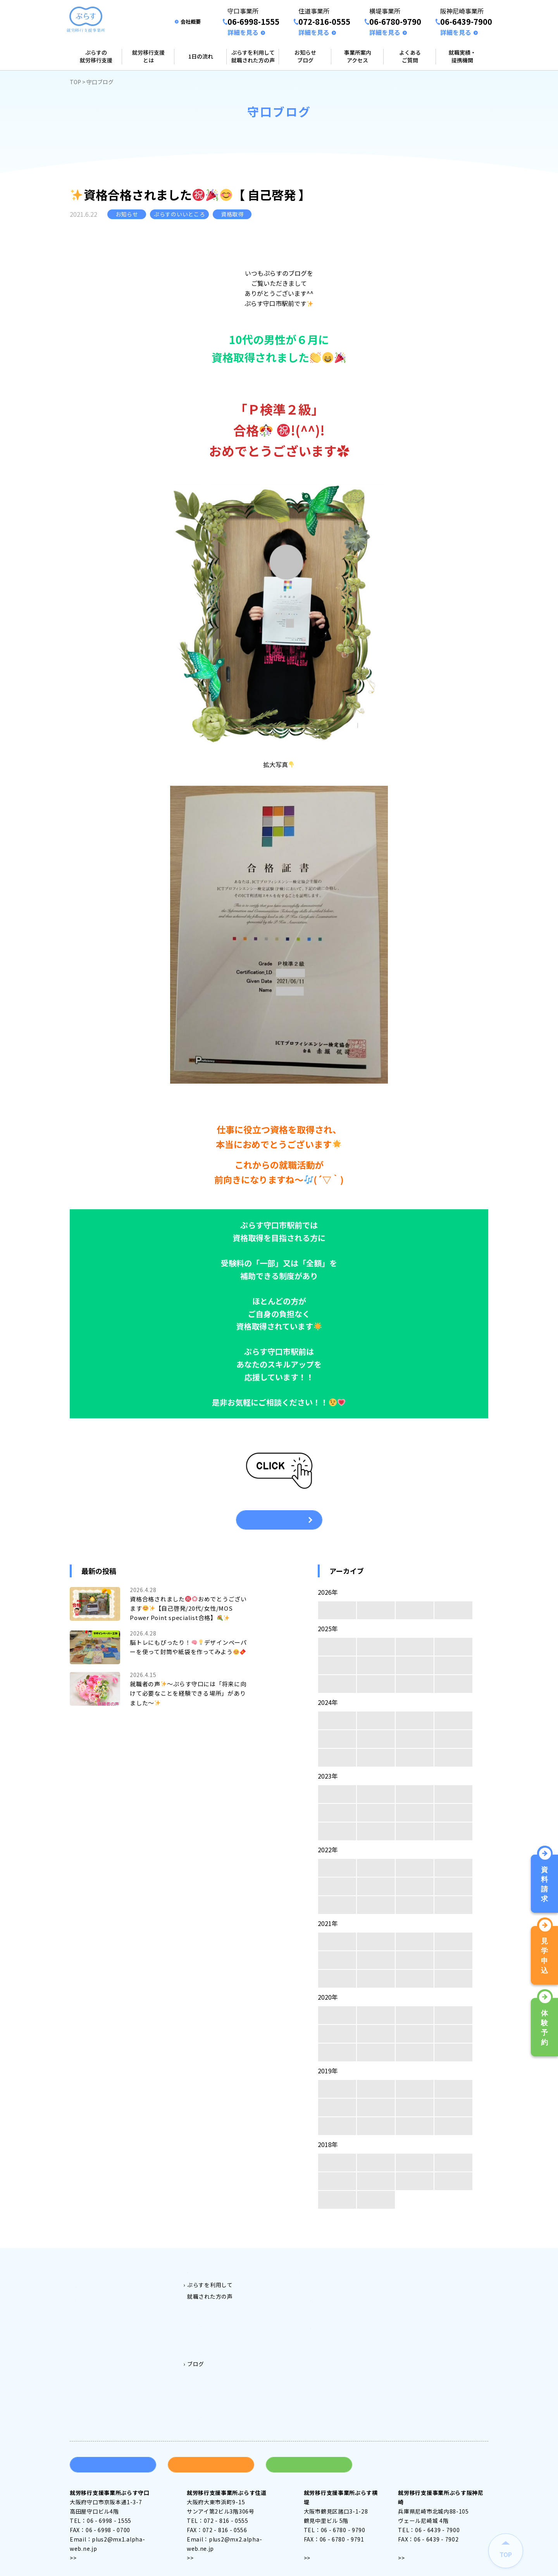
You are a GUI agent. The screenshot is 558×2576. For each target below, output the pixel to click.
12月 (337, 1646)
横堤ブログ (212, 2387)
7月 (376, 1665)
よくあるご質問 (410, 56)
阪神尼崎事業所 (330, 2317)
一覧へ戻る (279, 1520)
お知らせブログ (305, 56)
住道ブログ (212, 2375)
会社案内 (421, 2282)
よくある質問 (427, 2271)
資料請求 (113, 2443)
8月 (337, 1665)
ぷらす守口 (212, 2306)
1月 (453, 1610)
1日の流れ (200, 56)
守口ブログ (212, 2364)
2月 (415, 1610)
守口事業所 (324, 2282)
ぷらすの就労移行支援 (96, 56)
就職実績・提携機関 (462, 56)
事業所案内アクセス (357, 56)
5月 (453, 1665)
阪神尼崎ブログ (218, 2399)
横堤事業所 (324, 2306)
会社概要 (191, 21)
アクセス (87, 2537)
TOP (75, 82)
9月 (453, 1646)
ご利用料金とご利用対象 (218, 2271)
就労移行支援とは (148, 56)
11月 (375, 1646)
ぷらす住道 (212, 2317)
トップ (84, 2271)
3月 (376, 1610)
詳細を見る (242, 32)
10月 (414, 1646)
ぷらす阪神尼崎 (218, 2340)
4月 (337, 1610)
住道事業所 (324, 2294)
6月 (415, 1665)
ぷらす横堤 (212, 2329)
